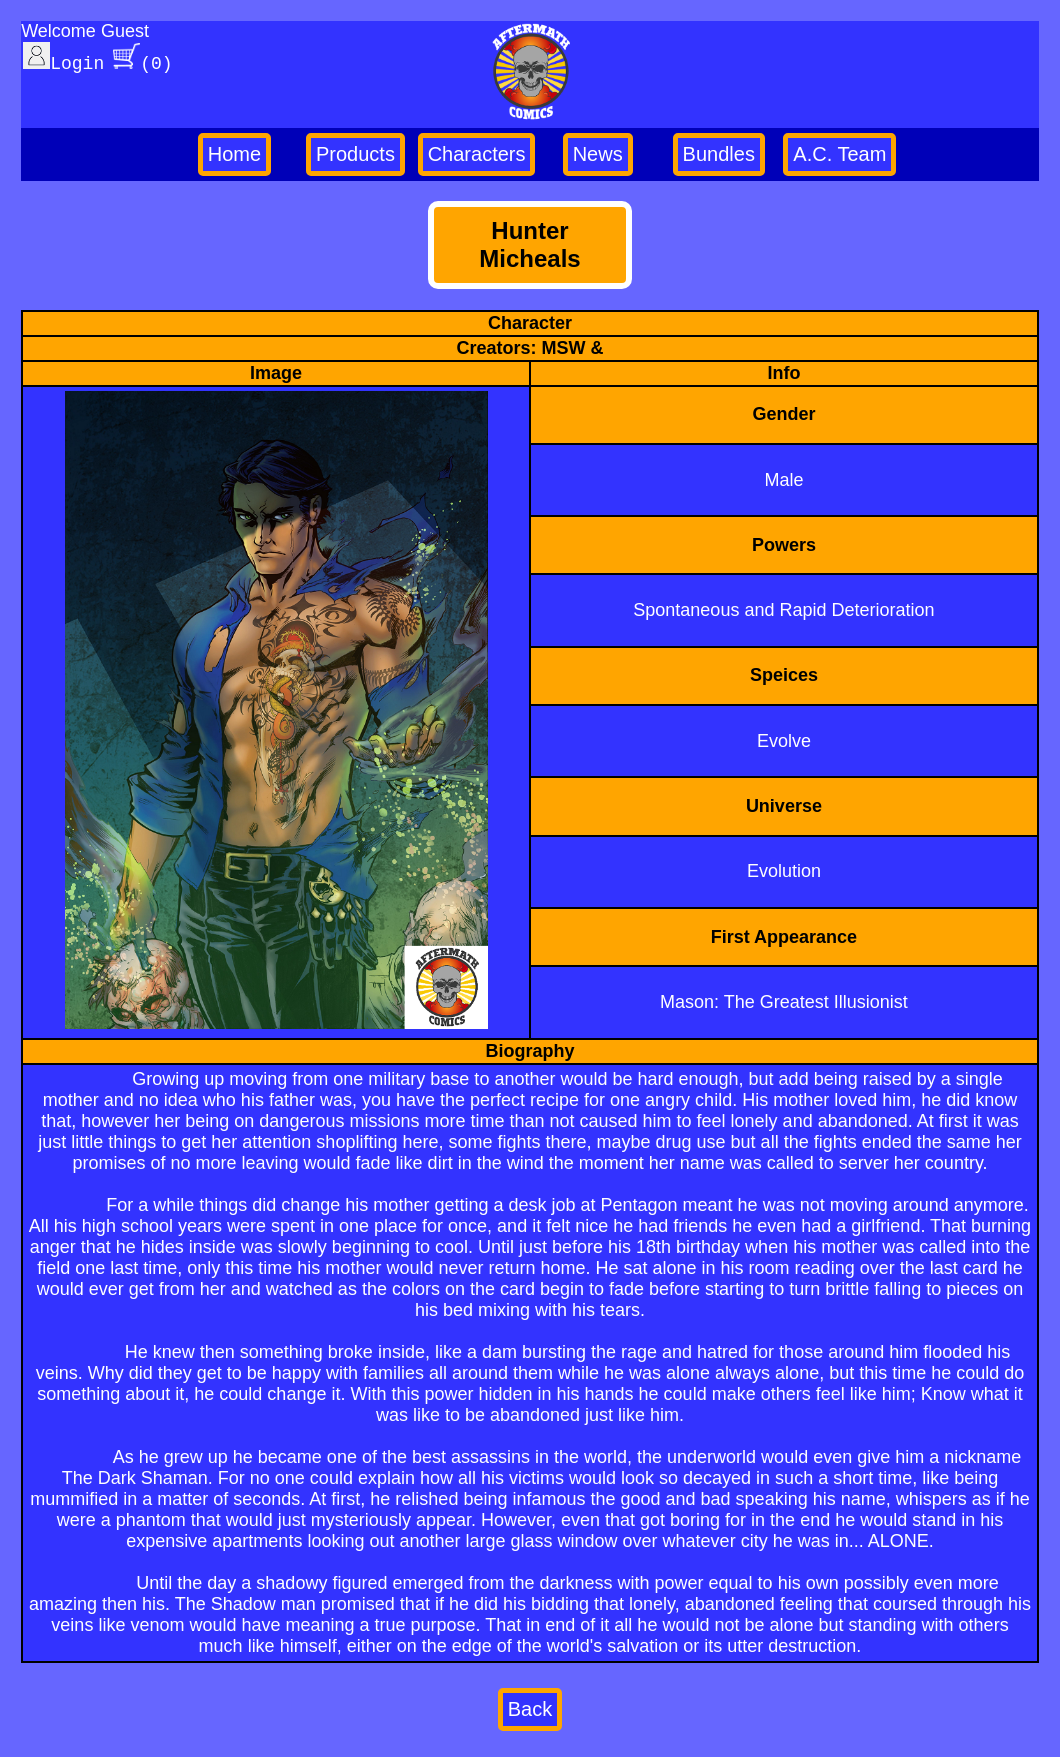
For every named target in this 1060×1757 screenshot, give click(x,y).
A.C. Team (839, 154)
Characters (477, 154)
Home (234, 154)
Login (63, 61)
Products (355, 154)
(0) (142, 61)
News (598, 154)
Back (530, 1709)
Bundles (719, 154)
